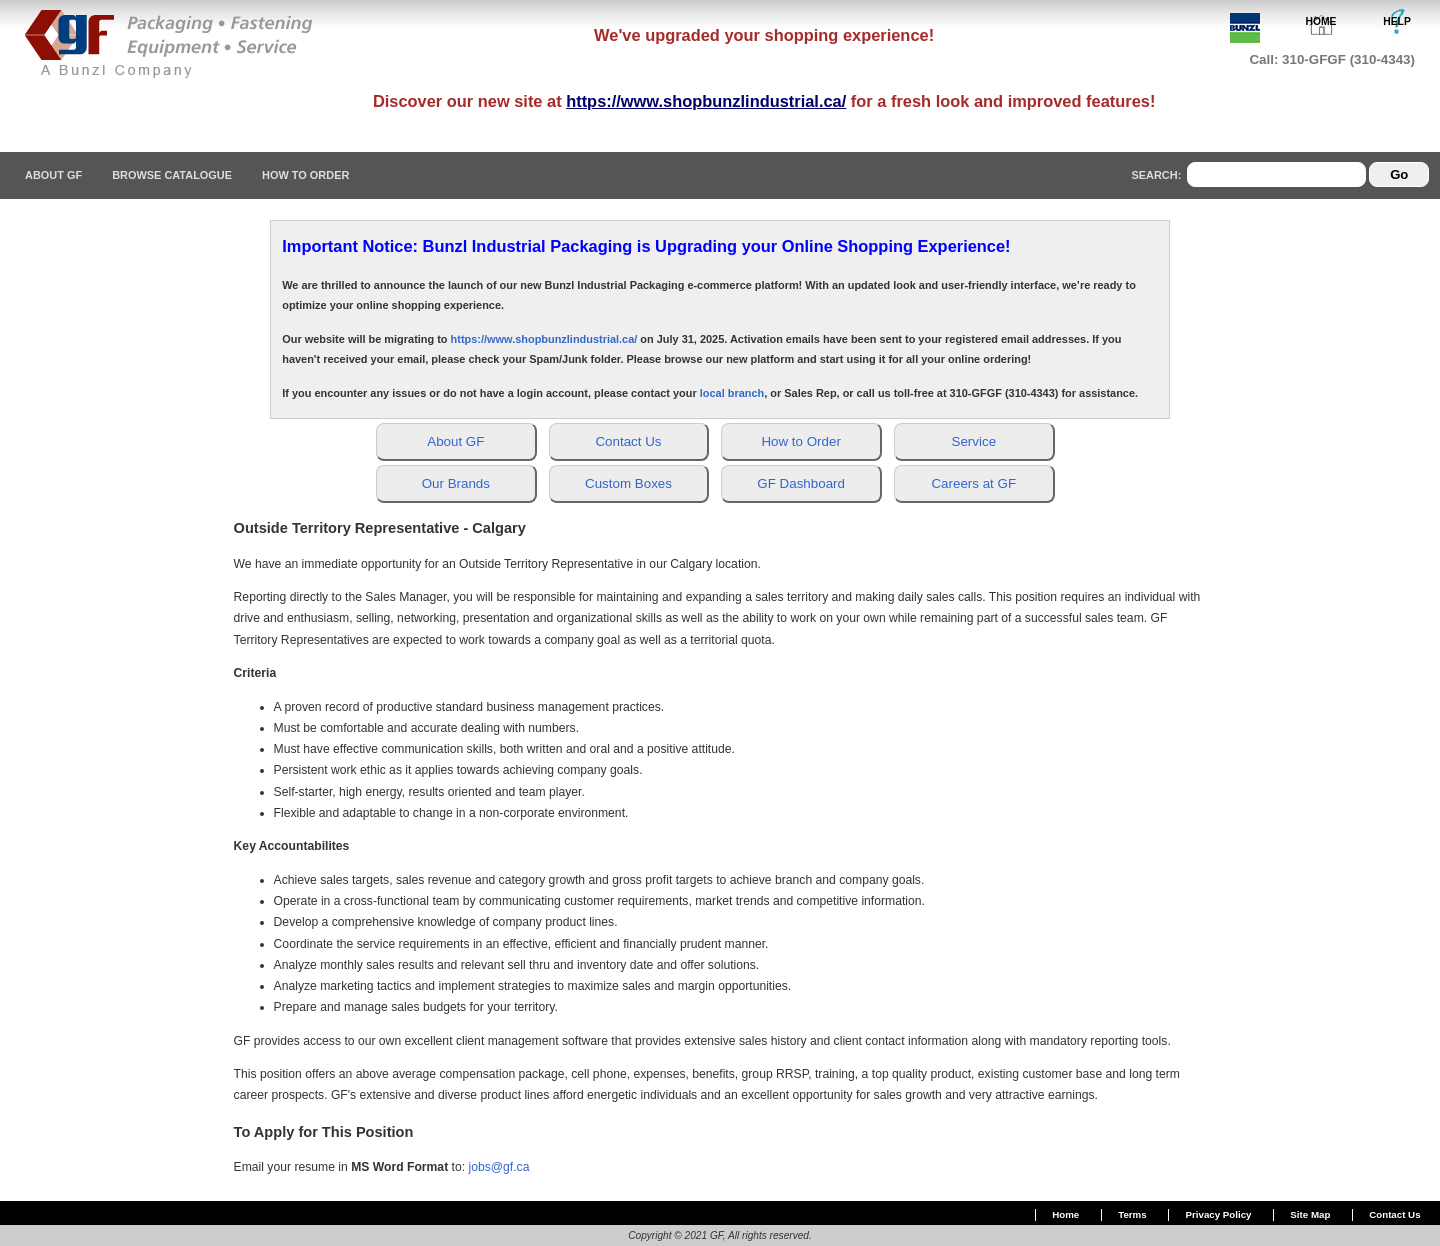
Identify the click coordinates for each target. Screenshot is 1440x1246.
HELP (1397, 21)
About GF (53, 175)
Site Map (1310, 1214)
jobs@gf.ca (498, 1167)
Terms (1132, 1214)
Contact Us (1394, 1214)
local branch (732, 393)
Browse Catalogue (172, 175)
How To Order (305, 175)
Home (1065, 1214)
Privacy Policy (1219, 1214)
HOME (1321, 21)
